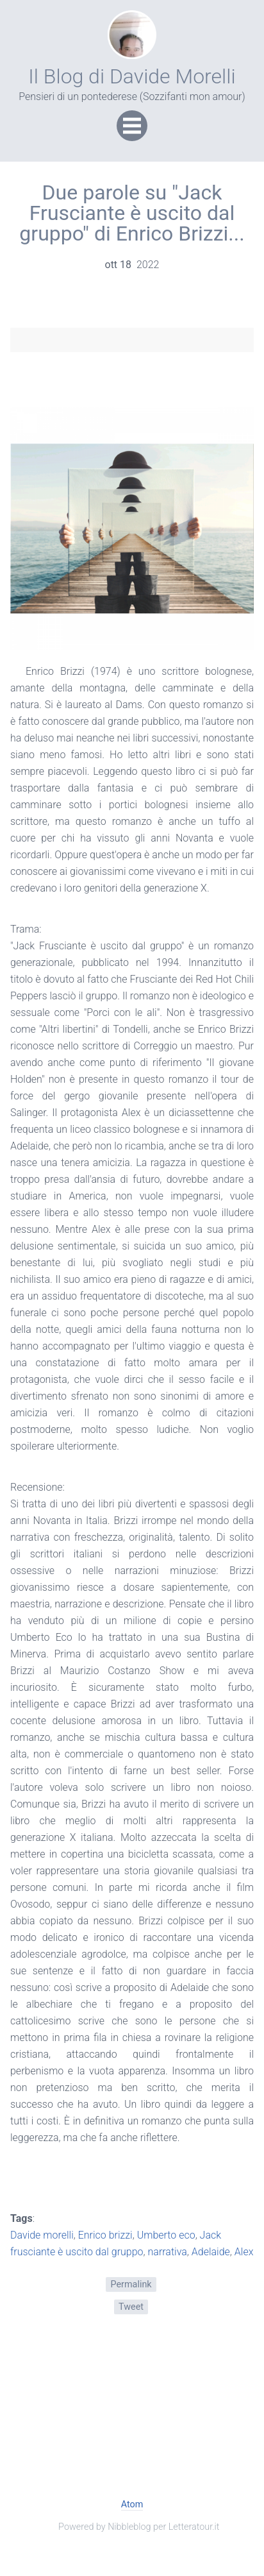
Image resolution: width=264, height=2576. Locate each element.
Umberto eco (166, 2235)
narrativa (167, 2252)
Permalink (130, 2284)
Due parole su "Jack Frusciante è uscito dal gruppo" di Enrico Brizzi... (131, 213)
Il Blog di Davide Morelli (131, 76)
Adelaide (211, 2252)
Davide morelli (42, 2235)
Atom (132, 2504)
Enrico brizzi (105, 2235)
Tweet (131, 2306)
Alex (244, 2252)
